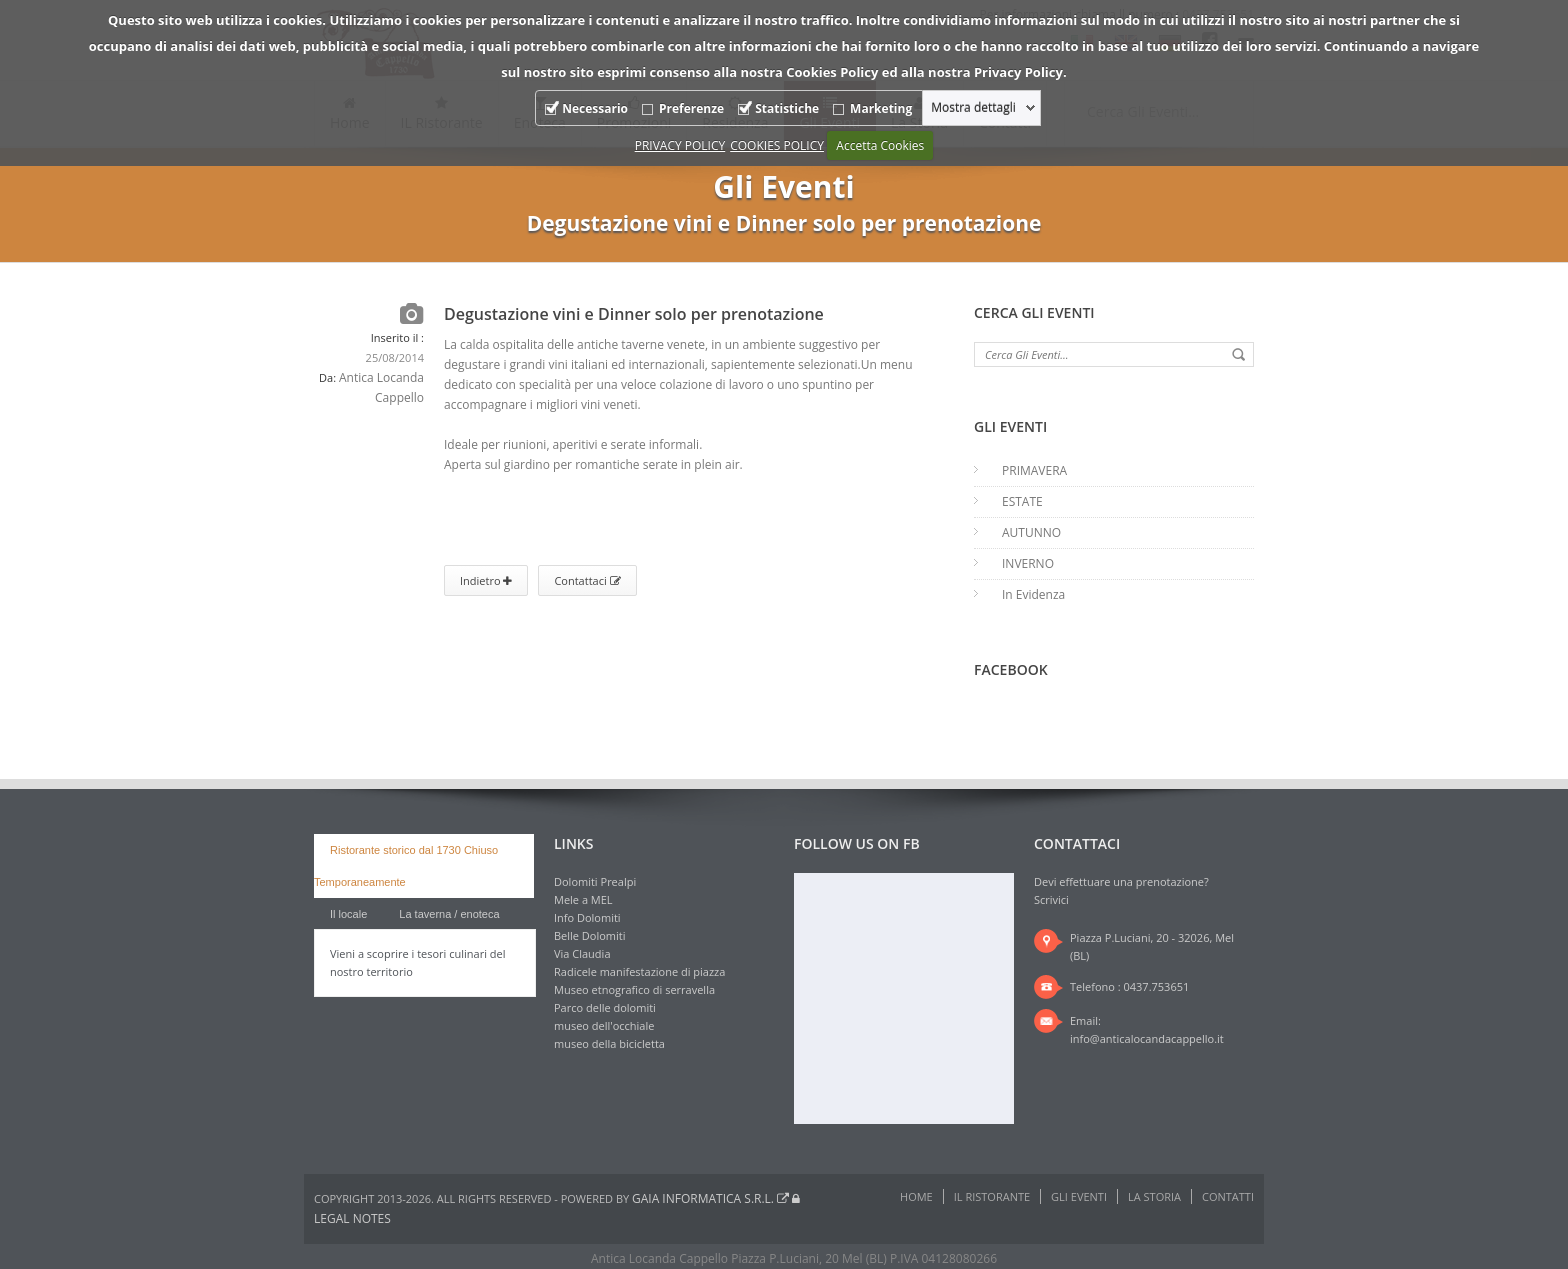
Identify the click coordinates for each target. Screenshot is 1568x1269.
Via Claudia (582, 953)
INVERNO (1028, 563)
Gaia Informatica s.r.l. (710, 1198)
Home (916, 1196)
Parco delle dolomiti (605, 1007)
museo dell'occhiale (604, 1025)
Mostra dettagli (973, 108)
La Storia (1154, 1196)
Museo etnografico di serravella (634, 989)
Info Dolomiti (587, 917)
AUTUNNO (1031, 532)
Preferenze (691, 108)
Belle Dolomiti (590, 935)
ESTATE (1022, 501)
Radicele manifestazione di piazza (639, 971)
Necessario (595, 108)
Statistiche (787, 108)
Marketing (881, 108)
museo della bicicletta (609, 1043)
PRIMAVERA (1034, 470)
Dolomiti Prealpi (595, 881)
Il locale (348, 914)
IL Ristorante (992, 1196)
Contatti (1228, 1196)
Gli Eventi (1079, 1196)
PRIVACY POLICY (680, 145)
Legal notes (352, 1218)
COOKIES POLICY (777, 145)
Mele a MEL (583, 899)
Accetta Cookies (880, 145)
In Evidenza (1033, 594)
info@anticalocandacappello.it (1147, 1038)
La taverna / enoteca (449, 914)
